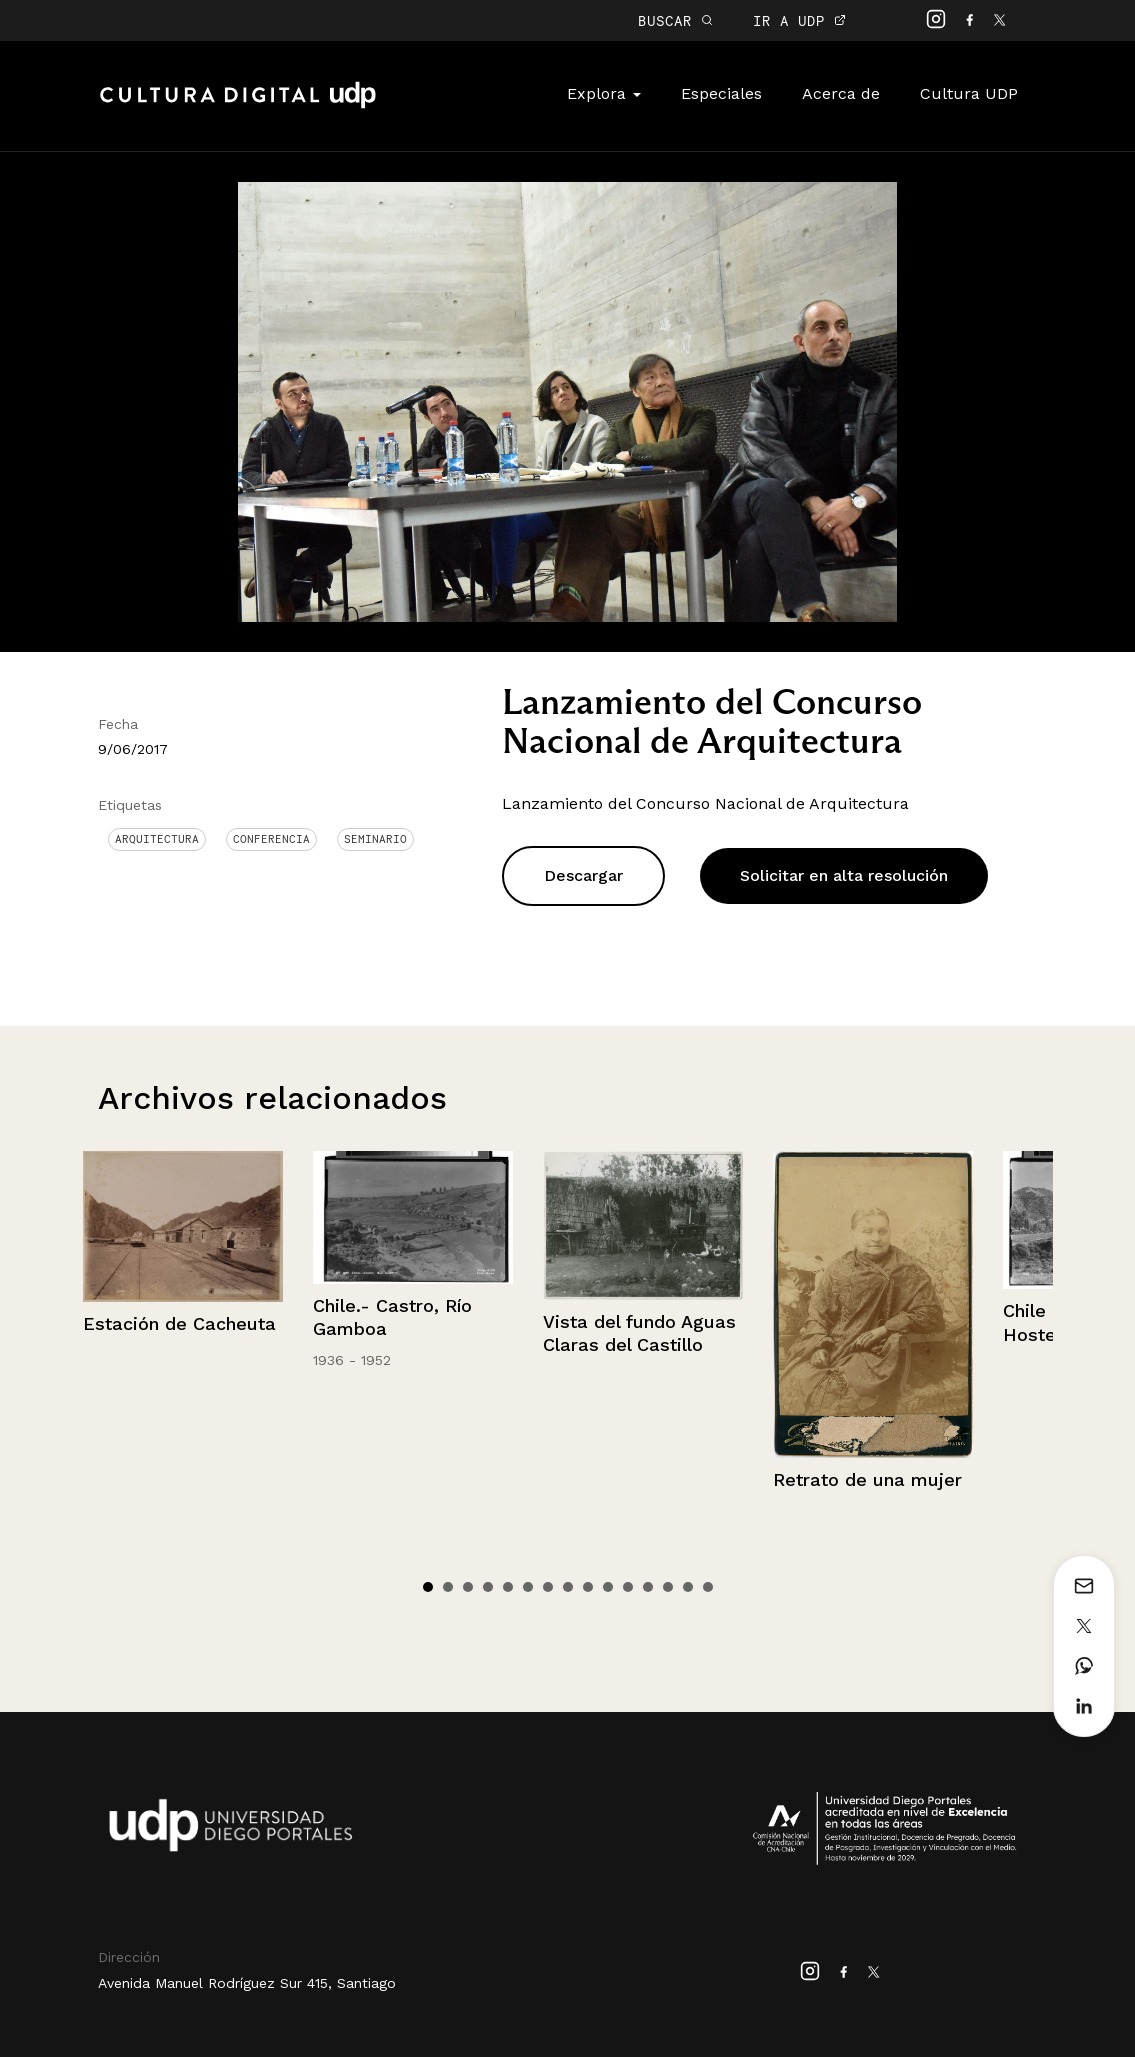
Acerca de (841, 93)
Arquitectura (157, 839)
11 (628, 1587)
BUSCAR (675, 20)
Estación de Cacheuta (179, 1323)
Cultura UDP (969, 93)
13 (668, 1587)
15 (708, 1587)
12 (648, 1587)
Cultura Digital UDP (238, 106)
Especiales (721, 93)
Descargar (583, 875)
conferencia (271, 839)
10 (608, 1587)
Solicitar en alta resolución (844, 875)
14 (688, 1587)
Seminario (375, 839)
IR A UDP (799, 20)
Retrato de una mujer (867, 1479)
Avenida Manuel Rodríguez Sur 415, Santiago (247, 1983)
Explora (604, 93)
